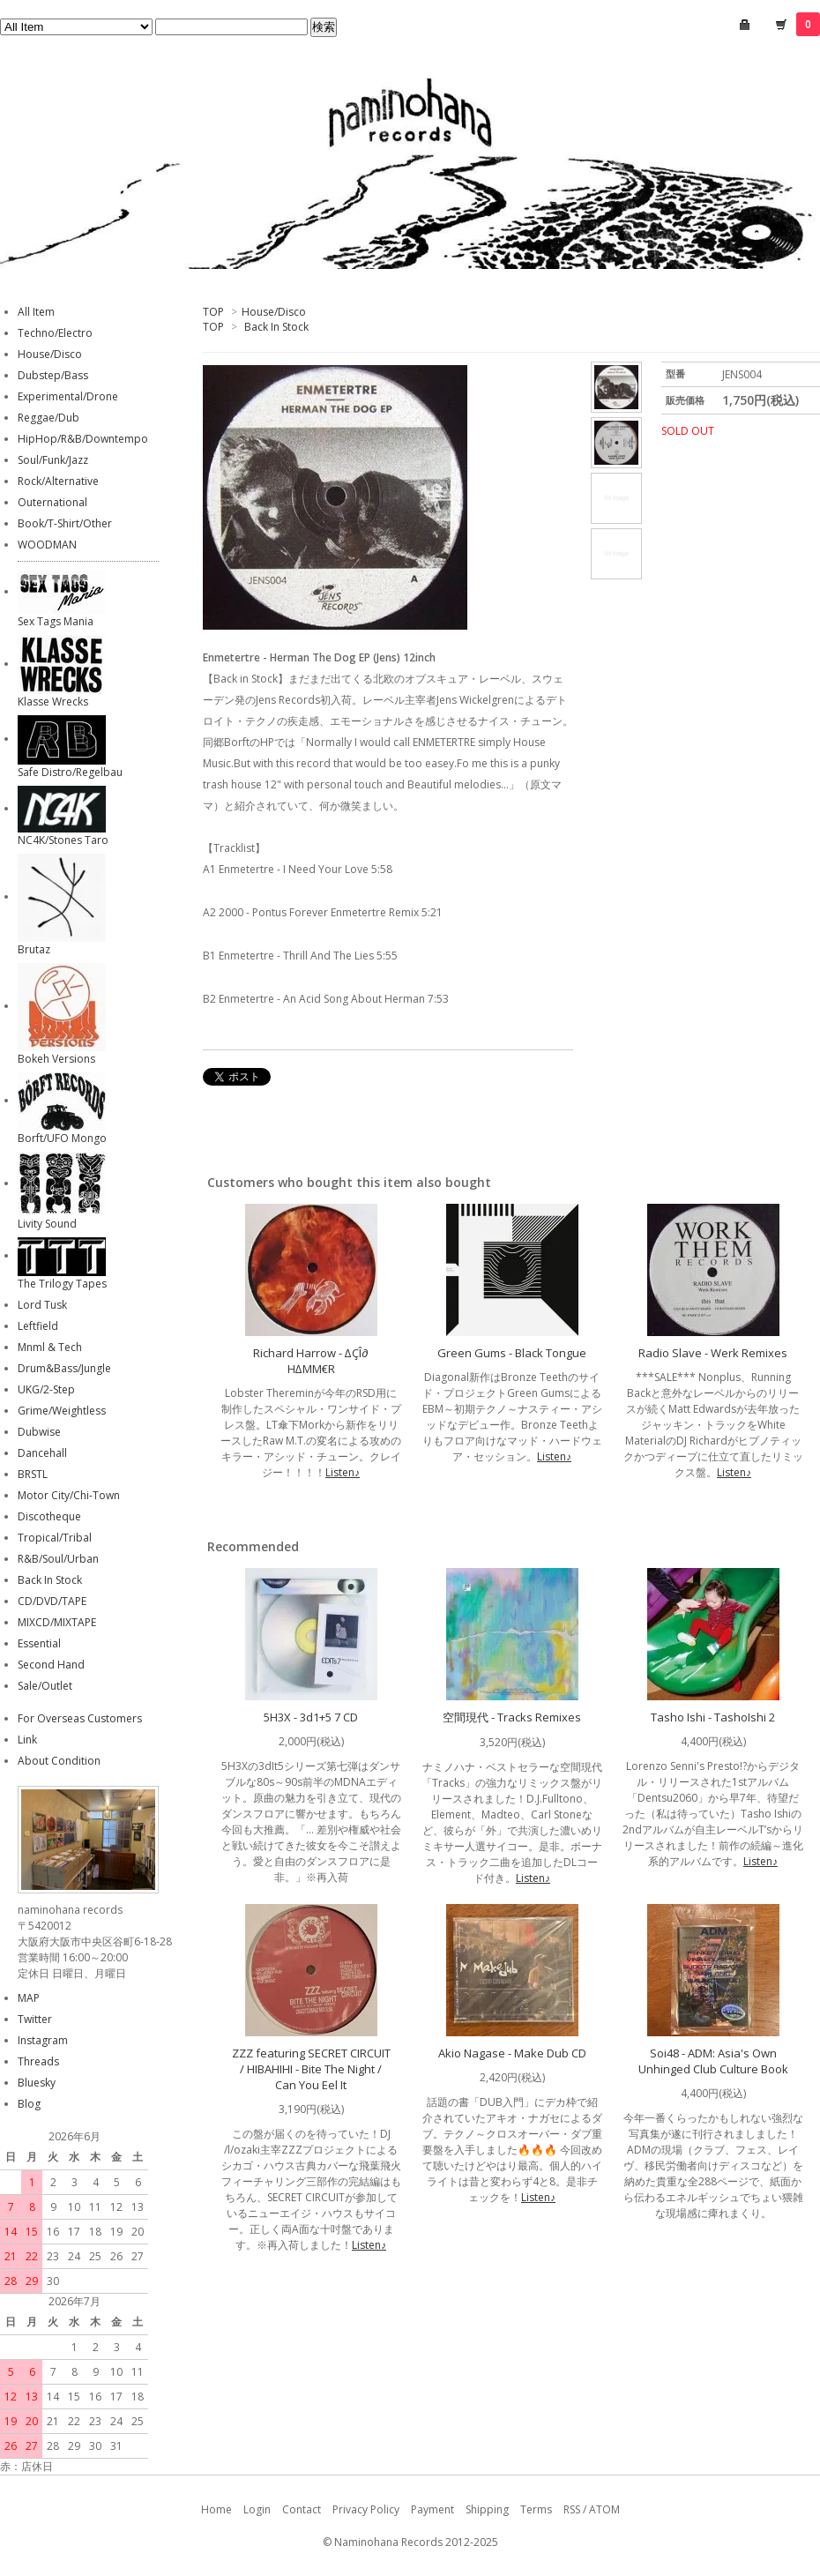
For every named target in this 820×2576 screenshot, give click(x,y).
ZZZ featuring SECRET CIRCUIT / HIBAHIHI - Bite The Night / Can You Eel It (311, 2069)
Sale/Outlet (45, 1685)
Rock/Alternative (58, 481)
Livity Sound (47, 1223)
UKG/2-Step (46, 1389)
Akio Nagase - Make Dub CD (512, 2053)
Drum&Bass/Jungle (64, 1368)
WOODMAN (47, 544)
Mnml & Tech (50, 1347)
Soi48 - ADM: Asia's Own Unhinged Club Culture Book (713, 2061)
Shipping (487, 2509)
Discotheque (49, 1516)
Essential (39, 1643)
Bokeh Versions (56, 1058)
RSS (571, 2509)
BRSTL (33, 1474)
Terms (536, 2509)
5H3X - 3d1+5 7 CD (311, 1717)
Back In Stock (276, 326)
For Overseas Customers (80, 1718)
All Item (36, 311)
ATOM (604, 2509)
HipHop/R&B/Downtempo (83, 438)
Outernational (52, 502)
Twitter (35, 2019)
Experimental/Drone (68, 396)
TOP (213, 311)
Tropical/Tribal (55, 1537)
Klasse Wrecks (53, 701)
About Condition (59, 1760)
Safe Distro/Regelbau (70, 772)
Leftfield (38, 1325)
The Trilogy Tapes (62, 1283)
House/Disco (274, 311)
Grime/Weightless (62, 1410)
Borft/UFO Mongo (62, 1138)
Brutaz (34, 949)
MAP (29, 1997)
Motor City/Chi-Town (69, 1495)
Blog (29, 2103)
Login (257, 2509)
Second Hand (51, 1664)
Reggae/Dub (48, 417)
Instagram (43, 2040)
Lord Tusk (42, 1304)
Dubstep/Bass (53, 375)
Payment (432, 2509)
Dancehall (42, 1452)
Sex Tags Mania (55, 621)
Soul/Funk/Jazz (53, 459)
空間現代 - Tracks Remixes (512, 1717)
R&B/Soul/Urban (58, 1558)
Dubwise (39, 1431)
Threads (38, 2061)
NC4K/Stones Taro (63, 840)
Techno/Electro (55, 332)
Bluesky (37, 2082)
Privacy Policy (365, 2509)
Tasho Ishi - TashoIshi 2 (713, 1717)
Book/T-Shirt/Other (65, 523)
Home (216, 2509)
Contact (301, 2509)
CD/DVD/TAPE (52, 1601)
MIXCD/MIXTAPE (57, 1622)
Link (27, 1739)
